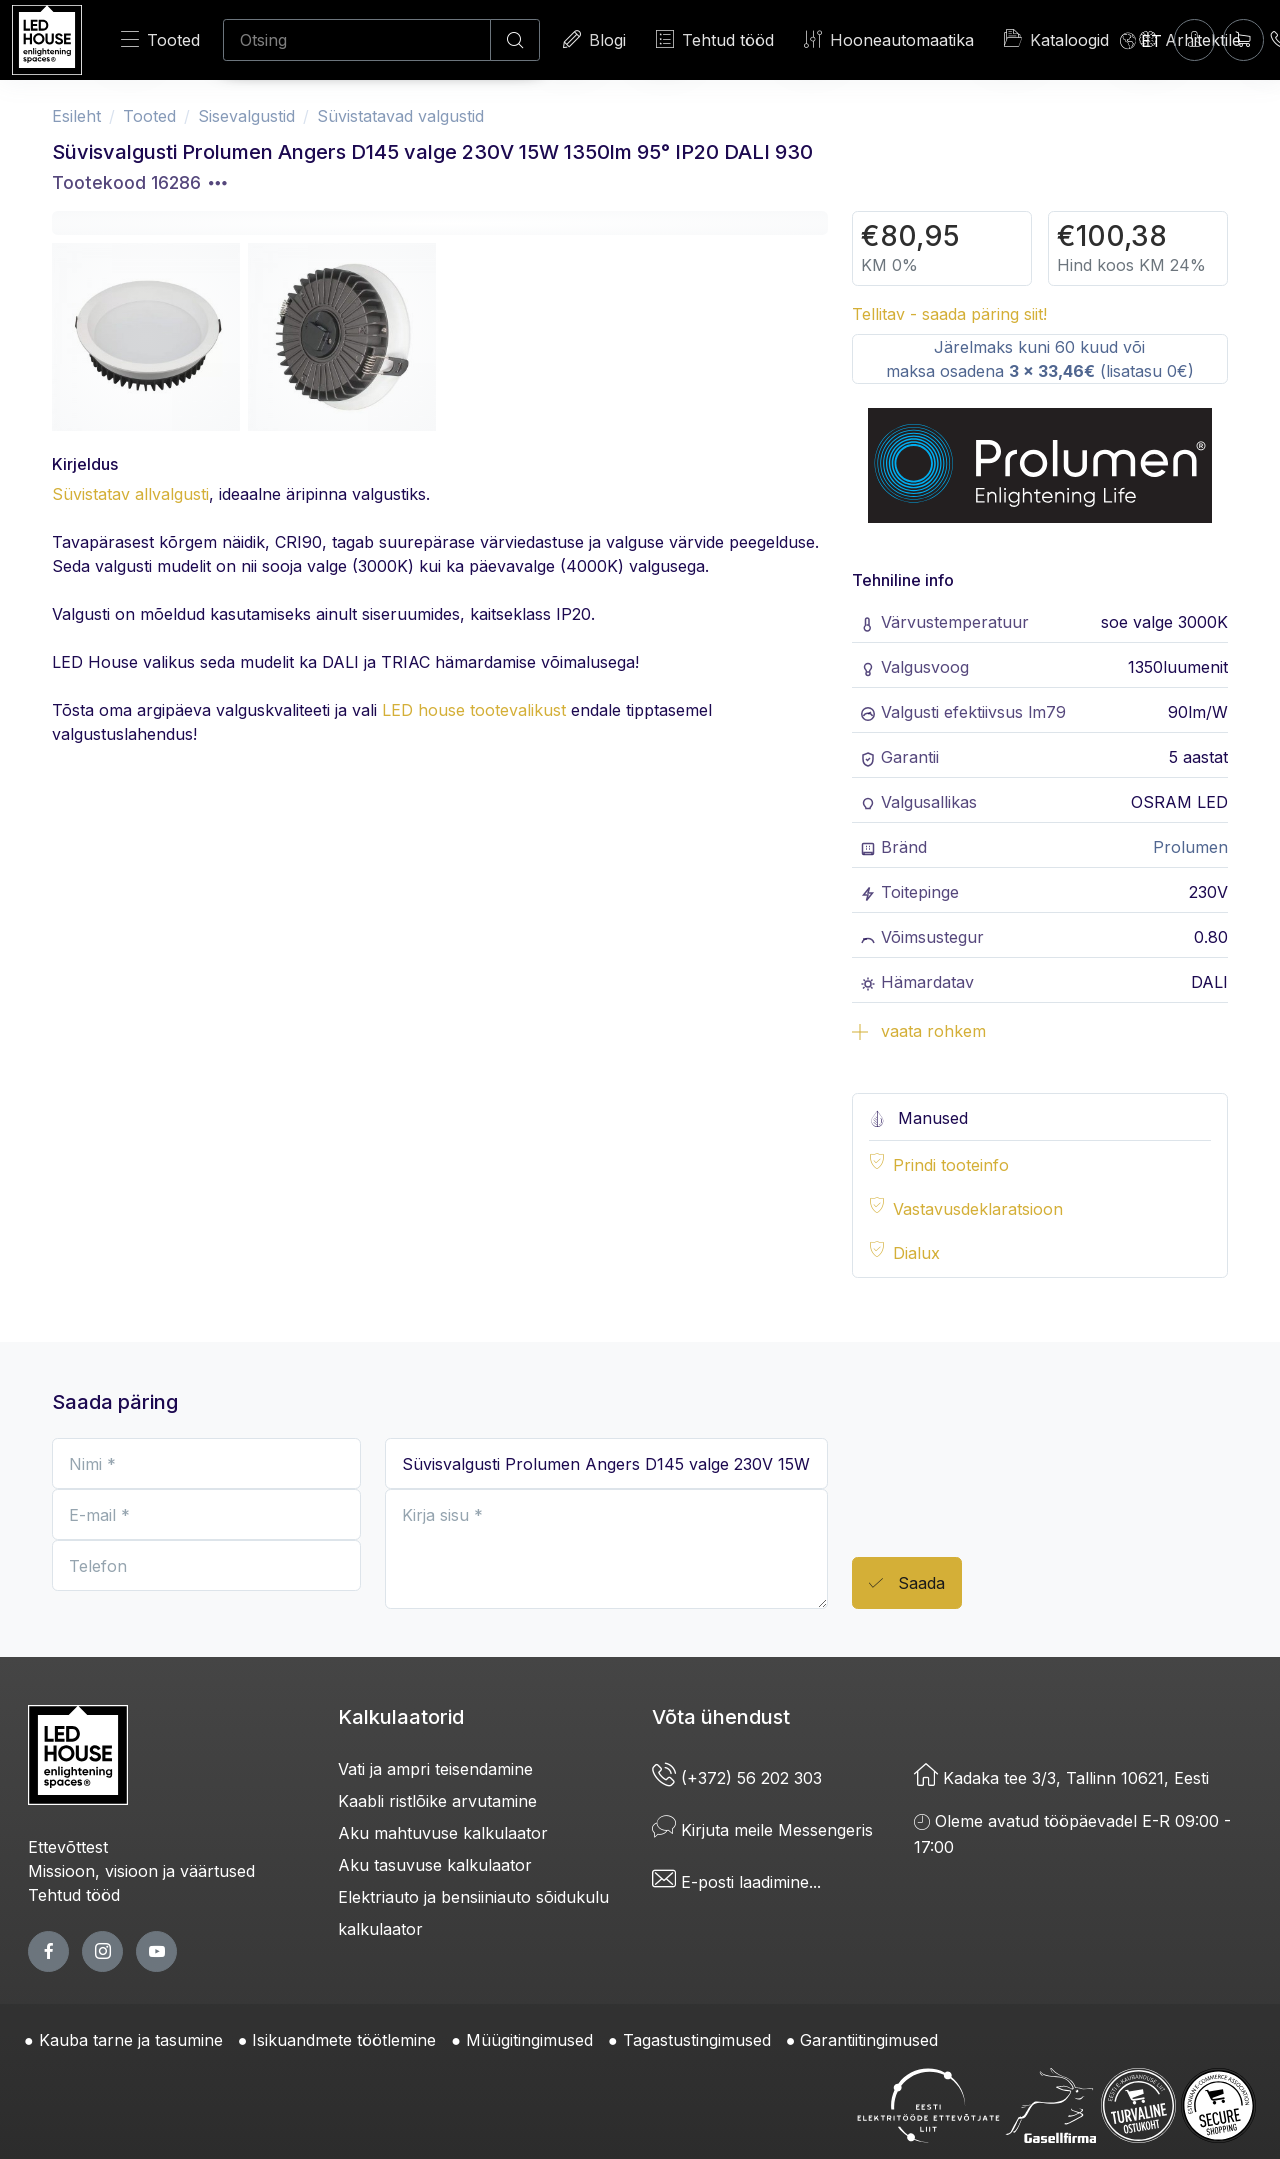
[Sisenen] (1194, 39)
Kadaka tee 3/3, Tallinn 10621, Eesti (1061, 1778)
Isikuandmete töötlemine (344, 2040)
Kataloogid (1056, 39)
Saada (907, 1583)
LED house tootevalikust (474, 710)
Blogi (594, 39)
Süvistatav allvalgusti (130, 494)
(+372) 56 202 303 (737, 1778)
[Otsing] (357, 40)
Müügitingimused (529, 2040)
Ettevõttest (68, 1847)
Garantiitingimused (869, 2040)
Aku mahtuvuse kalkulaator (443, 1833)
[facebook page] (48, 1951)
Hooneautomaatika (889, 39)
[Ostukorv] (1243, 39)
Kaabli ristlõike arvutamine (437, 1801)
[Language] (1141, 40)
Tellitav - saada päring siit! (949, 314)
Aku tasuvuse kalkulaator (435, 1865)
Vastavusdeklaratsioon (978, 1209)
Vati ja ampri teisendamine (435, 1769)
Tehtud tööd (715, 39)
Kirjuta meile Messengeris (762, 1830)
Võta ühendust (721, 1717)
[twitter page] (102, 1951)
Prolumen (1190, 847)
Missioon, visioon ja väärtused (141, 1871)
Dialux (916, 1253)
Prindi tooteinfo (951, 1165)
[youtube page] (156, 1951)
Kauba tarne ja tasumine (131, 2040)
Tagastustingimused (697, 2040)
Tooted (160, 39)
